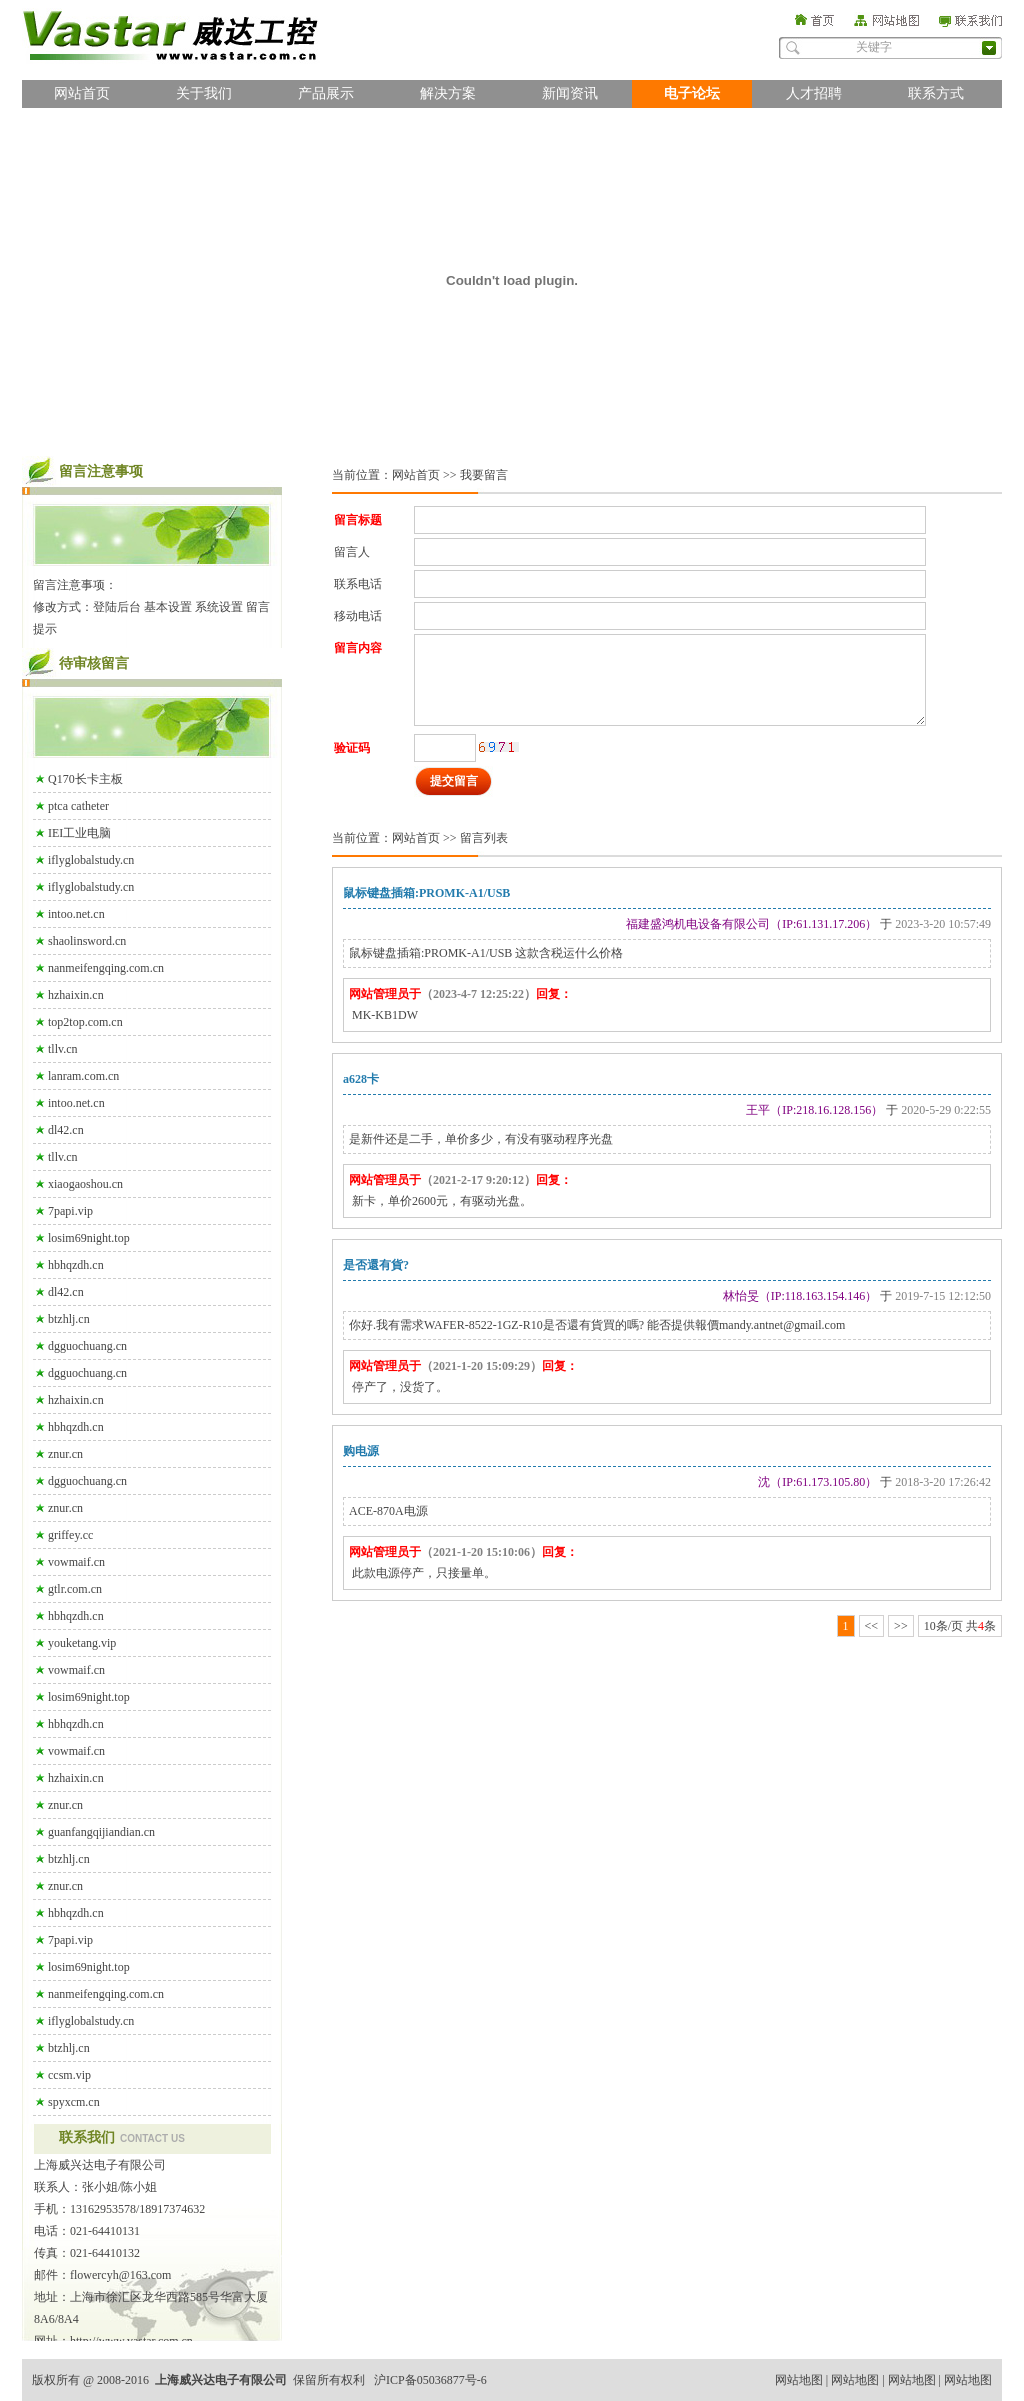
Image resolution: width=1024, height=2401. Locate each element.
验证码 (352, 748)
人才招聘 (814, 93)
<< (872, 1626)
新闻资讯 (570, 93)
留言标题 (358, 520)
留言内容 (358, 648)
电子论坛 (692, 93)
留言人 (352, 552)
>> (901, 1626)
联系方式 (936, 93)
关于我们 (204, 93)
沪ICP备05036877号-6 (430, 2380)
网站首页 (82, 93)
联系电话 (358, 584)
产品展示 (326, 93)
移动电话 (358, 616)
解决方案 (448, 93)
